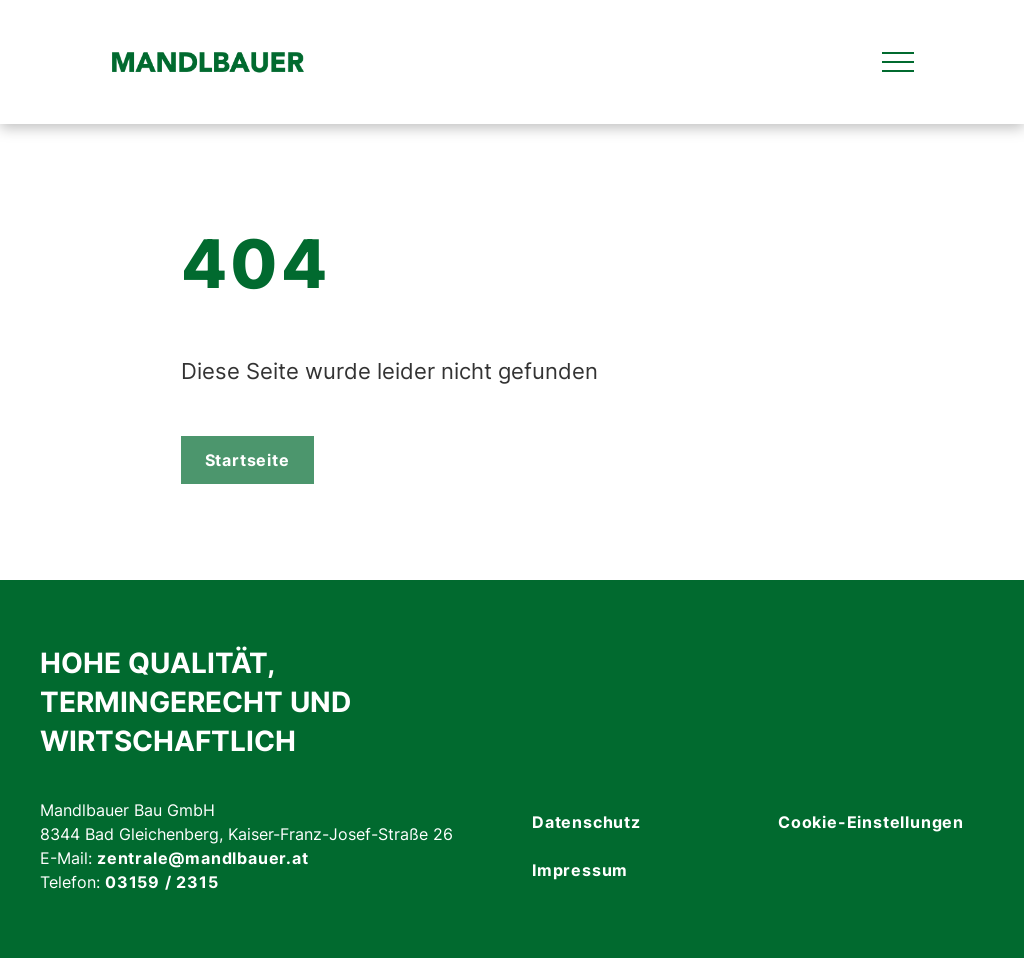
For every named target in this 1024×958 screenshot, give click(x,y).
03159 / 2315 (162, 882)
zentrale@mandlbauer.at (203, 858)
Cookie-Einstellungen (871, 822)
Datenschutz (586, 822)
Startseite (247, 460)
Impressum (580, 870)
